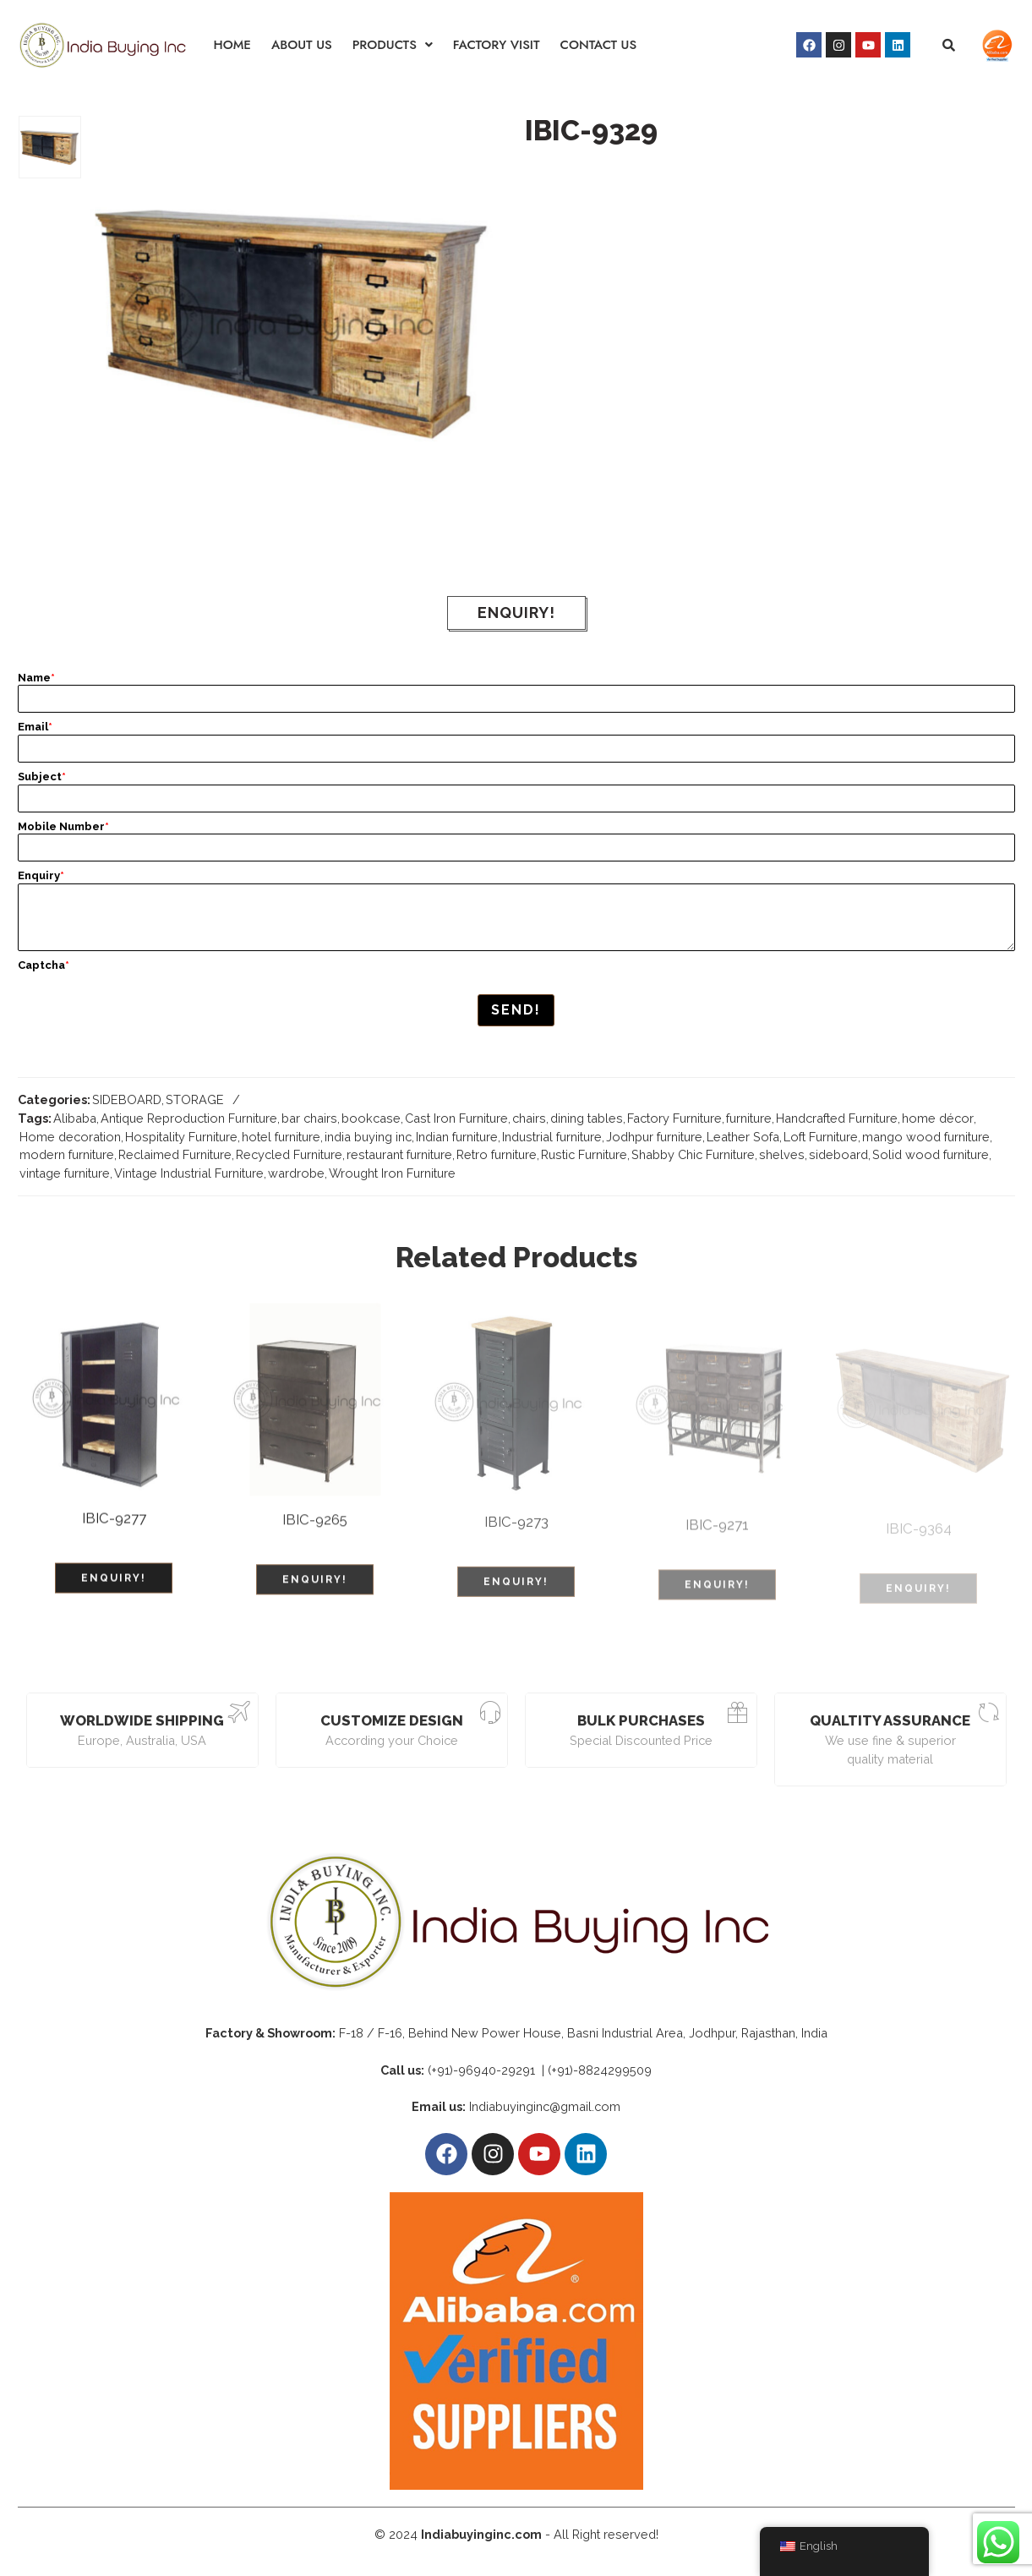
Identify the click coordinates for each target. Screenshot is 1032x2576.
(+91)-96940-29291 (483, 2066)
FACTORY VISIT (496, 45)
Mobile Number (63, 826)
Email (35, 726)
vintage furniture (64, 1173)
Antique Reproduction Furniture (189, 1118)
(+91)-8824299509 (600, 2066)
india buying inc (368, 1136)
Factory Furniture (674, 1118)
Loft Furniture (821, 1136)
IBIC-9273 (516, 1531)
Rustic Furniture (584, 1154)
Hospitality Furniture (181, 1136)
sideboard (838, 1154)
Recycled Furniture (289, 1154)
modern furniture (66, 1154)
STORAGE (195, 1099)
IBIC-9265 (314, 1528)
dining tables (586, 1118)
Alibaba (74, 1118)
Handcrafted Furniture (837, 1118)
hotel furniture (281, 1136)
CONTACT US (598, 45)
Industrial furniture (552, 1136)
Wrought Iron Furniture (392, 1173)
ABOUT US (301, 45)
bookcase (371, 1118)
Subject (42, 776)
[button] (392, 45)
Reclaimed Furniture (175, 1154)
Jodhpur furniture (654, 1136)
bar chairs (309, 1118)
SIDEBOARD (126, 1099)
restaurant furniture (399, 1154)
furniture (749, 1118)
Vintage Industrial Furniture (189, 1173)
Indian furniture (457, 1136)
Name (36, 677)
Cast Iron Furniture (456, 1118)
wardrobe (296, 1173)
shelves (782, 1154)
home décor (938, 1118)
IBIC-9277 (114, 1525)
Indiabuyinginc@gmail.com (544, 2103)
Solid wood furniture (930, 1154)
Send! (516, 1010)
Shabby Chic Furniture (693, 1154)
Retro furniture (496, 1154)
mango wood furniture (926, 1136)
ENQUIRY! (516, 612)
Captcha (43, 965)
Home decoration (70, 1136)
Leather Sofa (743, 1136)
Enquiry (41, 875)
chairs (529, 1118)
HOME (231, 45)
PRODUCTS (392, 45)
